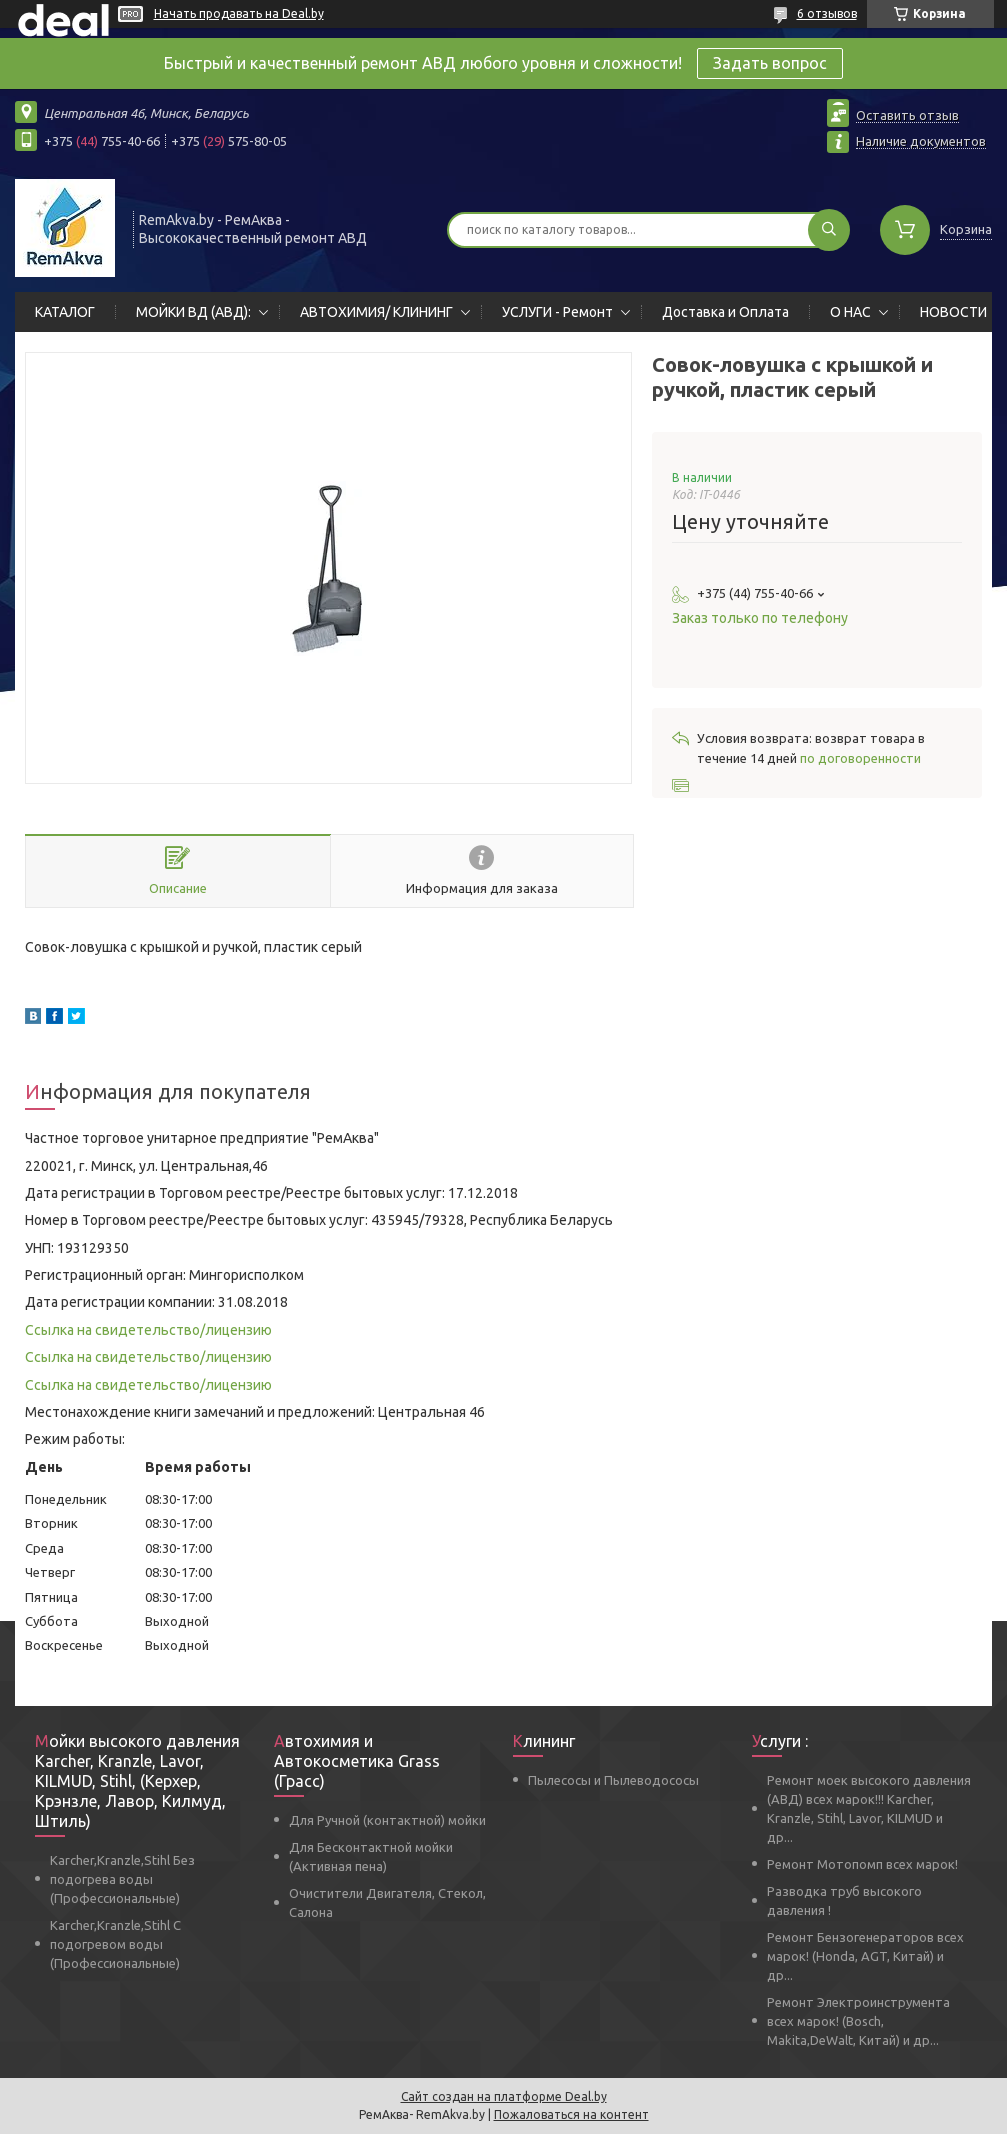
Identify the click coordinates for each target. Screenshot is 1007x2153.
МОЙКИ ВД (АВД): (193, 312)
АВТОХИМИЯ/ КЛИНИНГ (376, 312)
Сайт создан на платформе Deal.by (504, 2096)
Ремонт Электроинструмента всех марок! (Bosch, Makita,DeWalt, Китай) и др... (858, 2021)
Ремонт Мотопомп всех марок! (862, 1864)
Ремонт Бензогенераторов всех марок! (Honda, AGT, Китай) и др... (865, 1956)
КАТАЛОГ (65, 312)
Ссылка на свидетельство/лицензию (148, 1330)
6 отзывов (827, 13)
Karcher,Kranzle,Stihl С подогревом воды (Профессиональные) (115, 1944)
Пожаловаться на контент (571, 2114)
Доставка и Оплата (725, 312)
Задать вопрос (770, 63)
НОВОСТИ (953, 312)
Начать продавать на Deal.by (239, 13)
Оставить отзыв (907, 115)
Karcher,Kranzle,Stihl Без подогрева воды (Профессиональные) (122, 1879)
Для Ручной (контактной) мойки (387, 1820)
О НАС (850, 312)
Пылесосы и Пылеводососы (613, 1780)
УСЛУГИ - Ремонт (557, 312)
